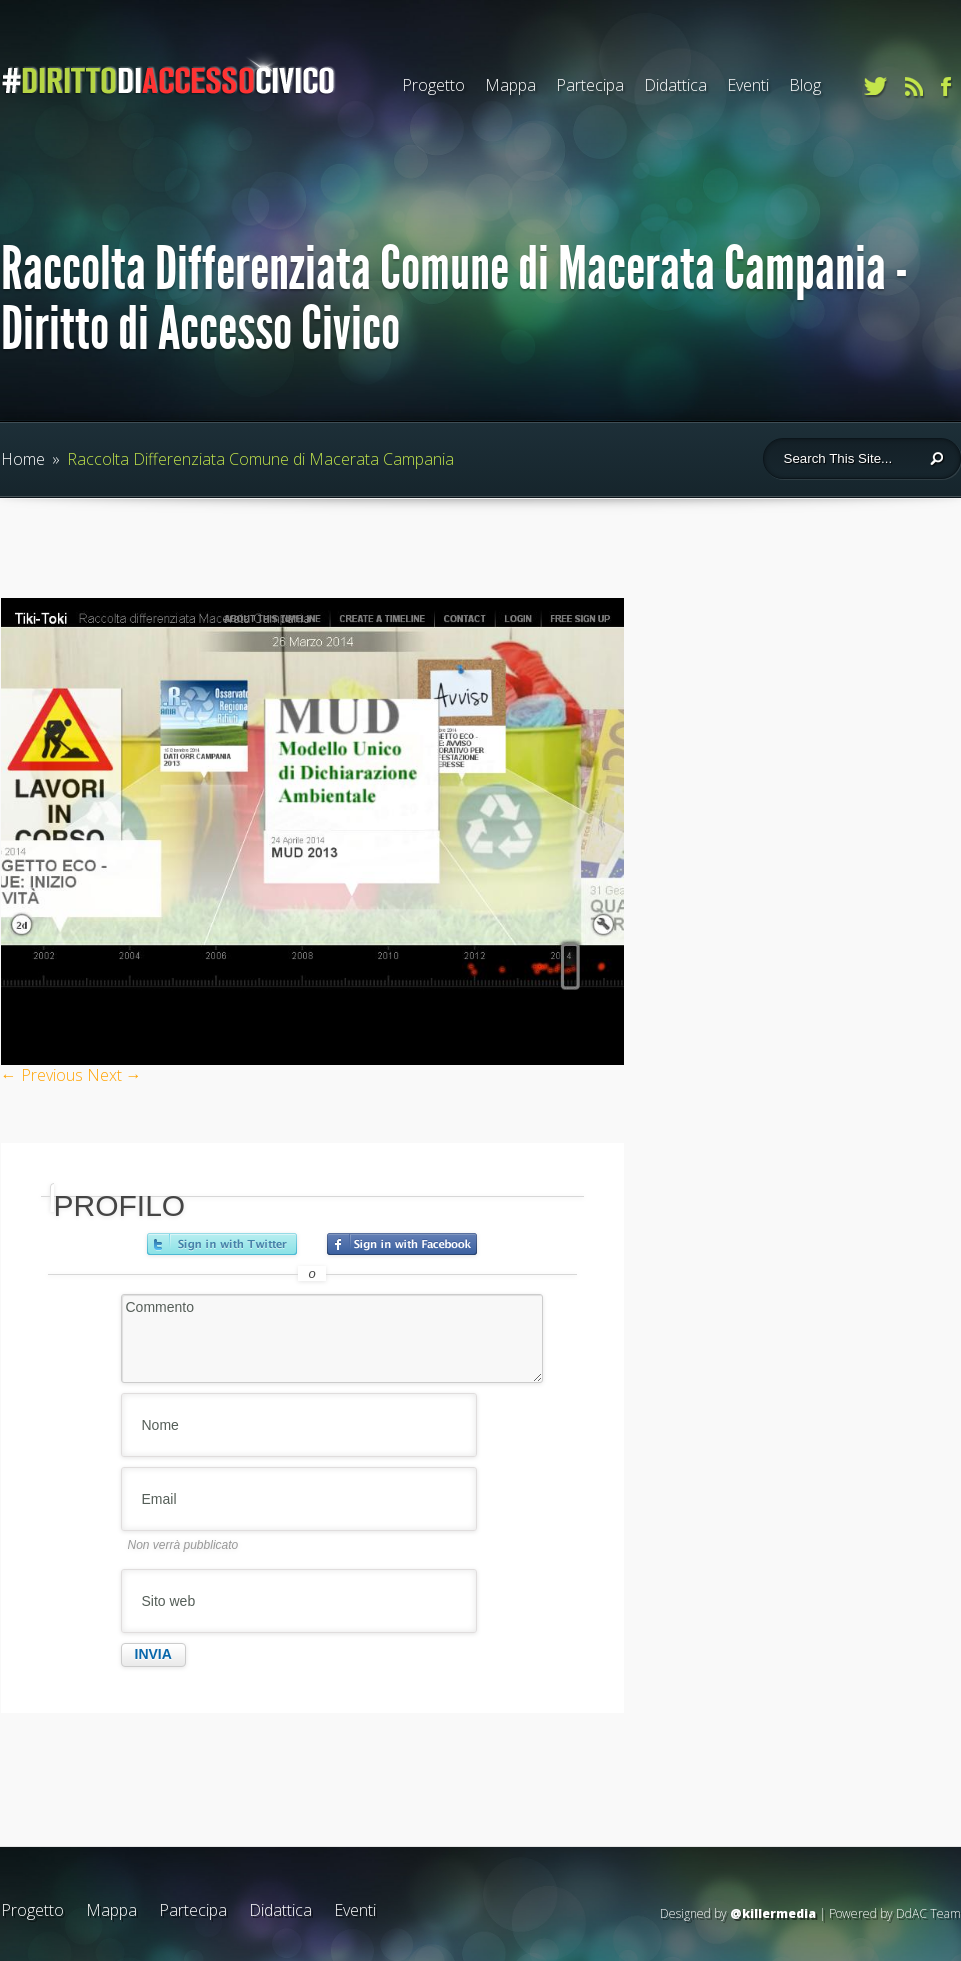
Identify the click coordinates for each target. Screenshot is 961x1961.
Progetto (433, 85)
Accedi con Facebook (402, 1244)
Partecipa (590, 85)
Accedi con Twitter (222, 1244)
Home (23, 459)
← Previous (42, 1075)
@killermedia (773, 1913)
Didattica (675, 85)
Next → (114, 1075)
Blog (805, 85)
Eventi (748, 85)
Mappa (510, 85)
